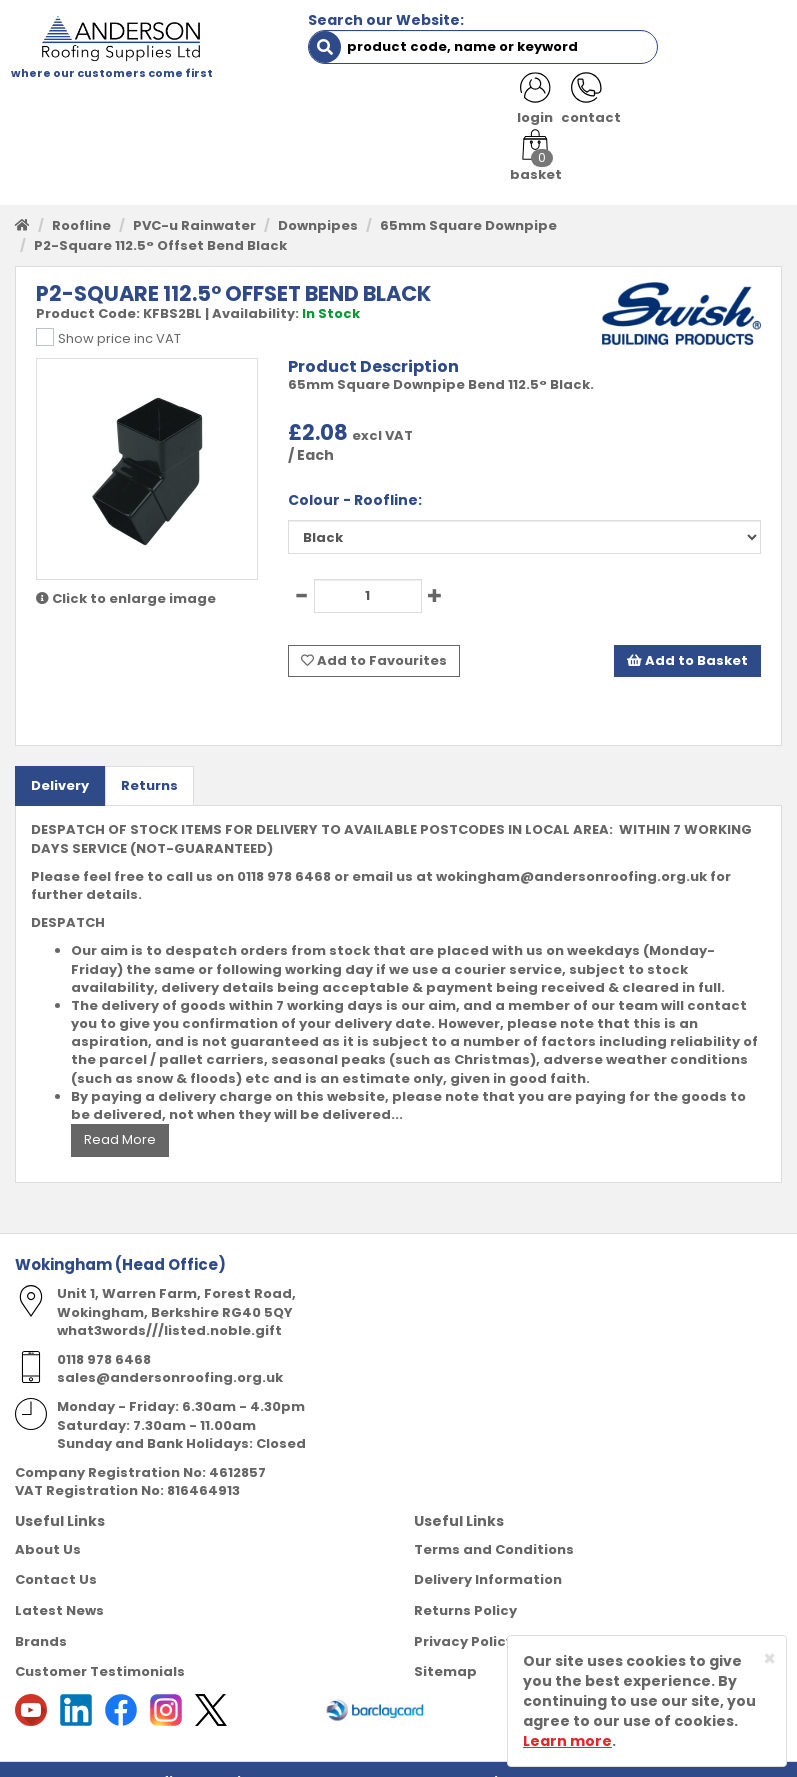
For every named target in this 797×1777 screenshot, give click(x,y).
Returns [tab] (149, 760)
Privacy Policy (464, 1616)
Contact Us (56, 1555)
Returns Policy (465, 1585)
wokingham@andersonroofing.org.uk (571, 851)
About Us (48, 1524)
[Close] (769, 1658)
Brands (41, 1616)
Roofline (81, 203)
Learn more (567, 1741)
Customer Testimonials (100, 1646)
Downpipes (318, 203)
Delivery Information (488, 1555)
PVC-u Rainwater (194, 203)
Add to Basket (687, 637)
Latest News (59, 1585)
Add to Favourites (374, 637)
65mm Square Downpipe (468, 203)
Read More (120, 1115)
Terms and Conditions (494, 1524)
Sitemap (445, 1646)
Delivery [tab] (60, 760)
